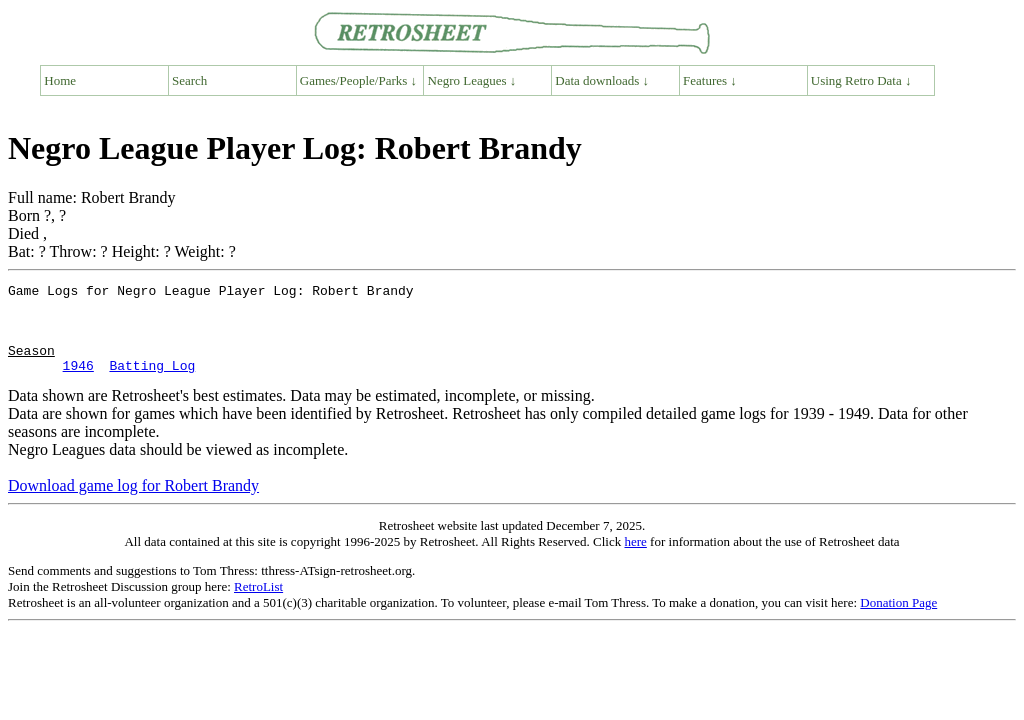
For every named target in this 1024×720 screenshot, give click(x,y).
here (635, 559)
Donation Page (898, 620)
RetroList (258, 604)
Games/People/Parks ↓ (358, 80)
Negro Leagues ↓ (472, 80)
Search (189, 80)
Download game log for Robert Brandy (133, 503)
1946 (78, 383)
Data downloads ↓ (602, 80)
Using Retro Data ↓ (861, 80)
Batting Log (152, 383)
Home (60, 80)
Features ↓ (710, 80)
